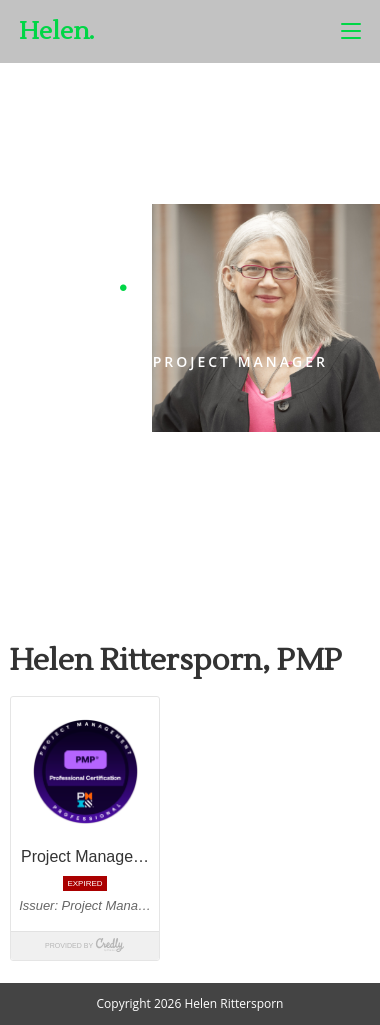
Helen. (56, 31)
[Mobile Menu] (351, 31)
